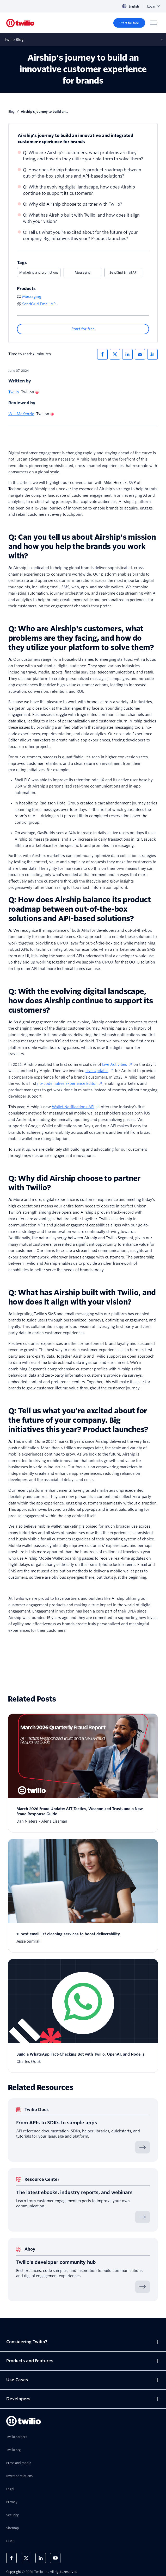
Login (153, 6)
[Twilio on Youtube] (55, 2558)
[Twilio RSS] (152, 354)
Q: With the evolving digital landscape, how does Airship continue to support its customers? (79, 190)
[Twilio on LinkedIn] (40, 2558)
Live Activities (117, 1064)
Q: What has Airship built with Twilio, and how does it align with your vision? (81, 218)
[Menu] (153, 23)
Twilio (13, 392)
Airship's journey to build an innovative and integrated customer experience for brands (75, 138)
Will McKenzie (21, 414)
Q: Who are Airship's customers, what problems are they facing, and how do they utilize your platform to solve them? (83, 155)
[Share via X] (115, 354)
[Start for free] (129, 23)
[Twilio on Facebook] (11, 2558)
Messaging (82, 272)
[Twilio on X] (26, 2558)
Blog (11, 112)
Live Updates (99, 1071)
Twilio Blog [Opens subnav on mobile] (13, 39)
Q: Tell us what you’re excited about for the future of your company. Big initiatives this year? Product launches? (80, 235)
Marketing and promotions (38, 272)
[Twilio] (20, 23)
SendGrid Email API (123, 272)
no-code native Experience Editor (69, 1083)
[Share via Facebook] (102, 354)
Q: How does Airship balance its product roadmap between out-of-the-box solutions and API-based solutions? (82, 173)
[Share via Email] (140, 354)
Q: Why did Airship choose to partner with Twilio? (72, 204)
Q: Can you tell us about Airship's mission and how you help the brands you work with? (82, 546)
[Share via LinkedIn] (127, 354)
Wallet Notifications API (76, 1107)
